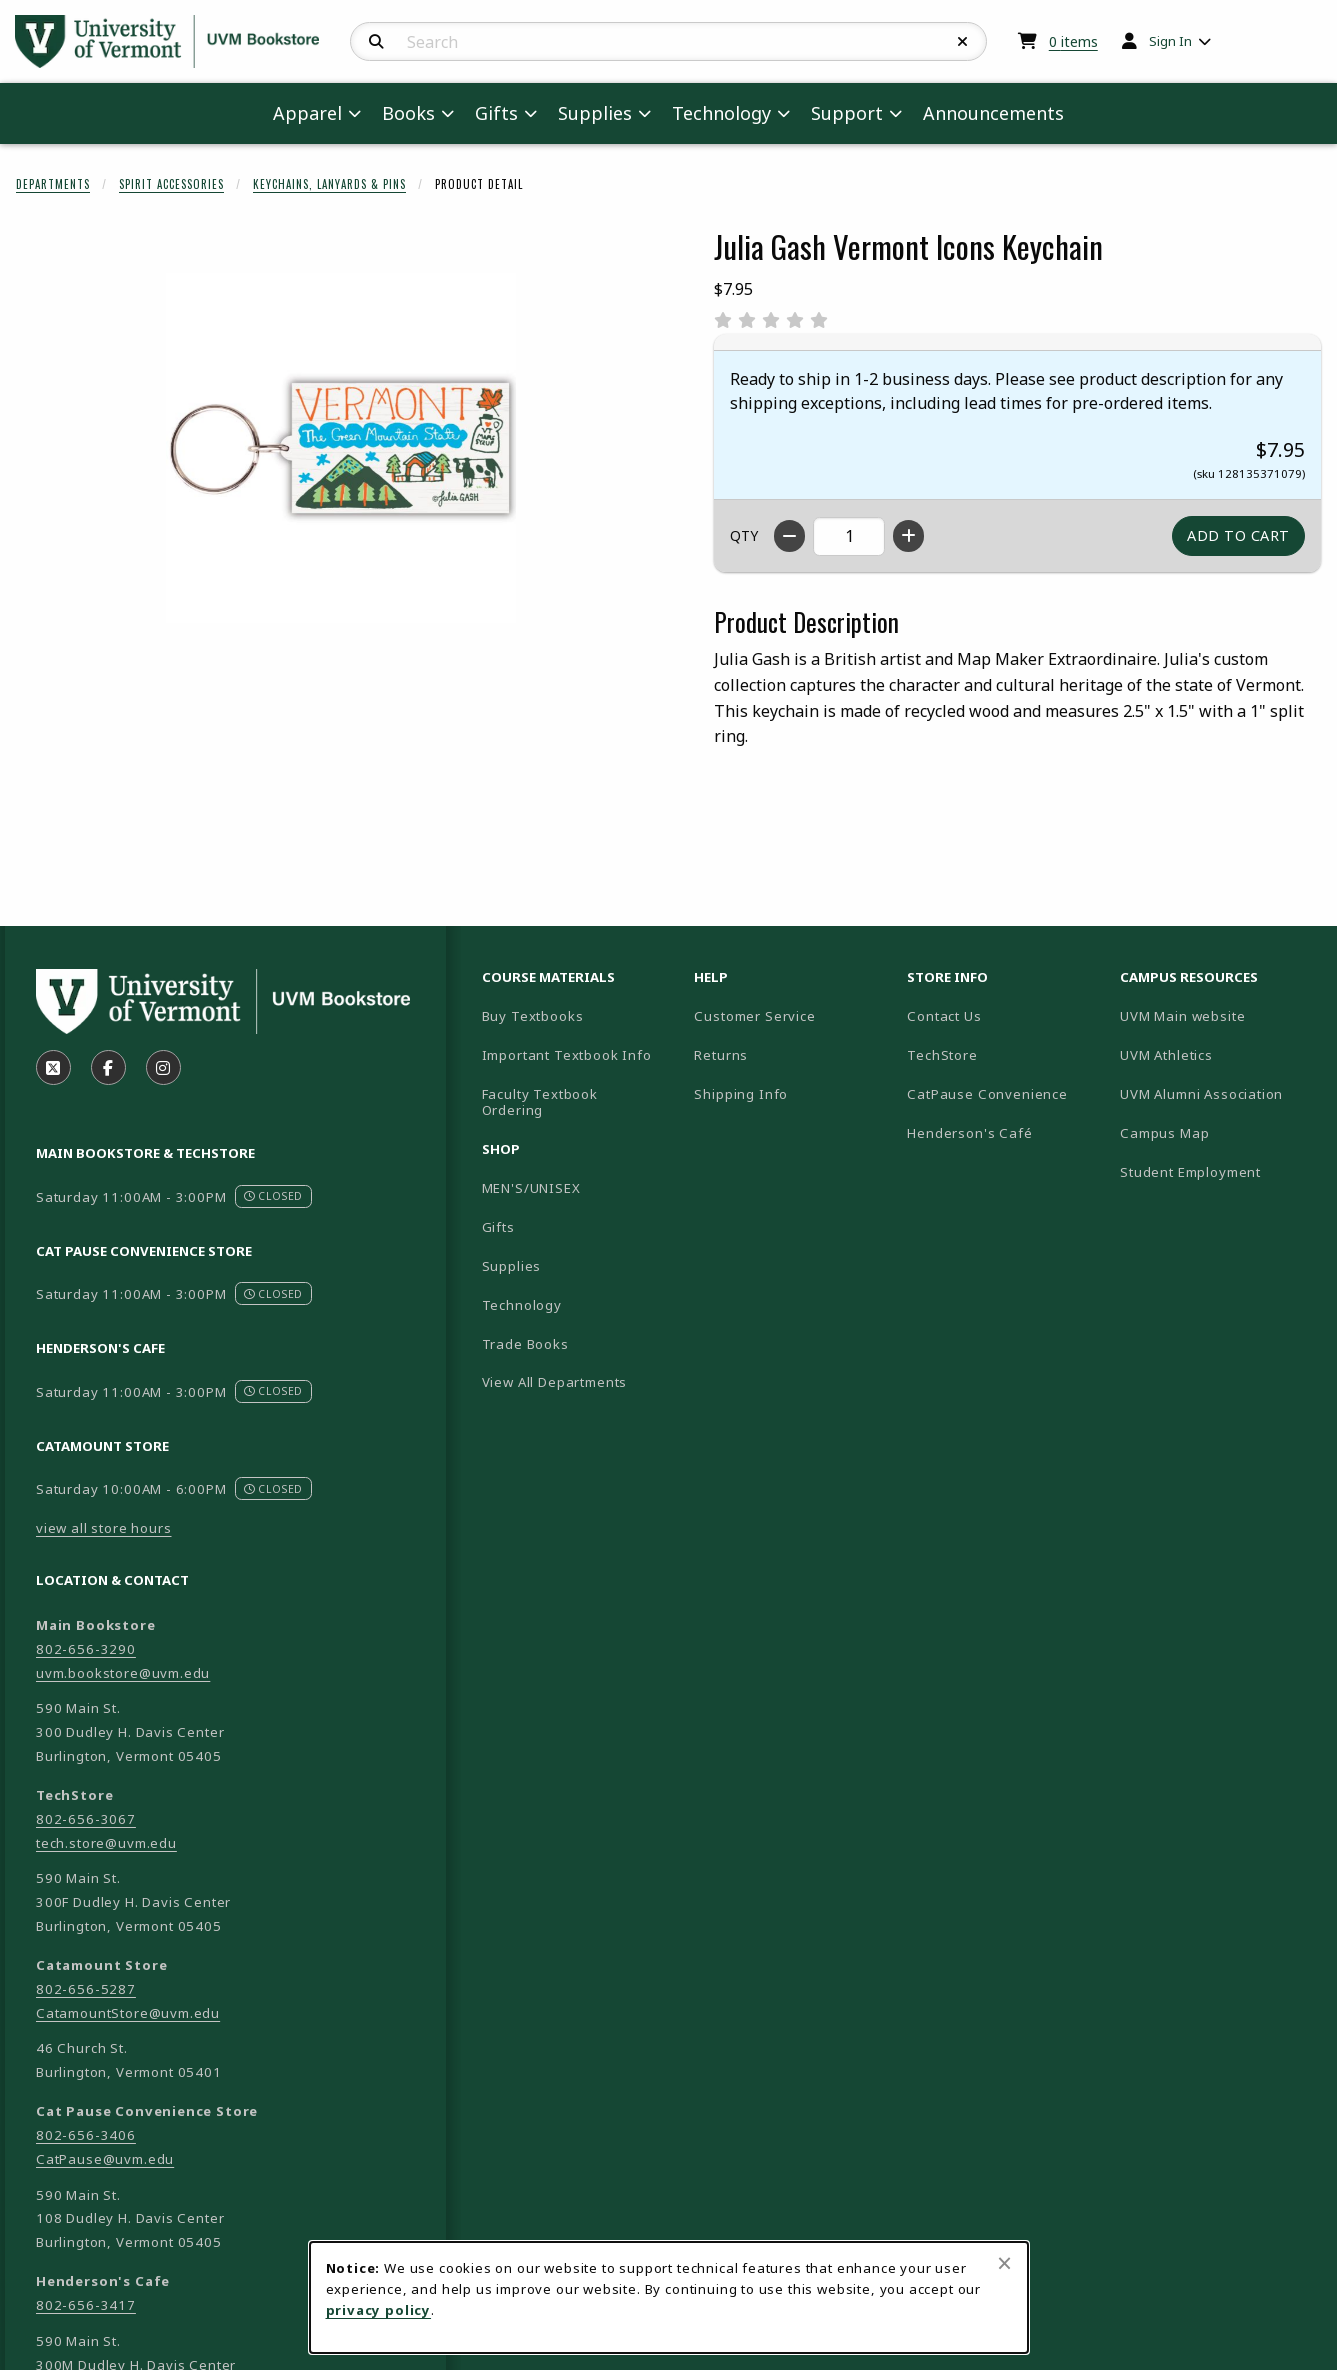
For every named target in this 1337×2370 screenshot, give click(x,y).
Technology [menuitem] (721, 113)
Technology (522, 1305)
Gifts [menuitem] (496, 113)
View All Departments (555, 1382)
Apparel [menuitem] (307, 113)
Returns (721, 1055)
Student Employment (1218, 1171)
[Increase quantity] (908, 536)
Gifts (498, 1227)
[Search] (376, 42)
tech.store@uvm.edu (106, 1843)
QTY (744, 535)
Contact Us (944, 1016)
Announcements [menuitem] (993, 113)
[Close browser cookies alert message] (1004, 2263)
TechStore (942, 1055)
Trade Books (525, 1344)
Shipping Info (741, 1094)
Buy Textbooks (533, 1016)
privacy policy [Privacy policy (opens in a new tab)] (379, 2310)
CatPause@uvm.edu (105, 2159)
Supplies (512, 1266)
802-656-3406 (86, 2135)
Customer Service (754, 1016)
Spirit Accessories (171, 184)
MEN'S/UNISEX (531, 1188)
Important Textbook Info (567, 1055)
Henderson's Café (969, 1133)
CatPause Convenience (987, 1094)
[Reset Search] (963, 42)
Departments (53, 184)
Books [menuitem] (408, 113)
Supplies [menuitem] (595, 113)
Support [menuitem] (847, 113)
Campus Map (1218, 1132)
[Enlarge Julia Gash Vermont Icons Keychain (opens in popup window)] (341, 448)
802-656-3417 (86, 2305)
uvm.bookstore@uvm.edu (123, 1673)
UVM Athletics (1218, 1054)
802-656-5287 (86, 1989)
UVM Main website (1218, 1015)
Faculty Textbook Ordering (540, 1102)
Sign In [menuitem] (1170, 41)
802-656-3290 (86, 1649)
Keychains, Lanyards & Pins (329, 184)
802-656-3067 (86, 1819)
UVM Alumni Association (1218, 1093)
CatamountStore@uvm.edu (128, 2013)
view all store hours (104, 1528)
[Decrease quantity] (789, 536)
